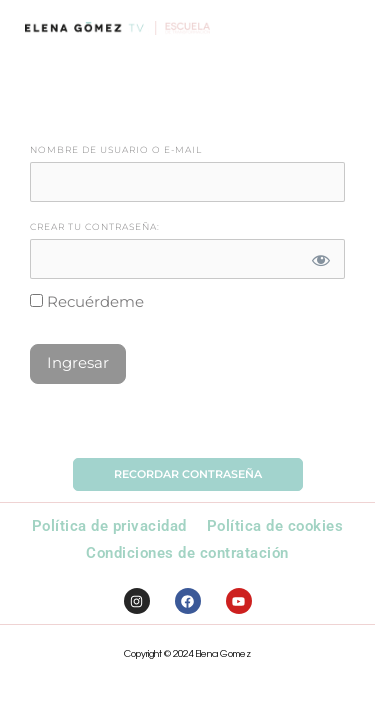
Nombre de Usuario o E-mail (116, 150)
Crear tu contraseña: (95, 227)
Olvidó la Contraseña (188, 424)
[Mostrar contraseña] (320, 259)
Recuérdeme (87, 302)
